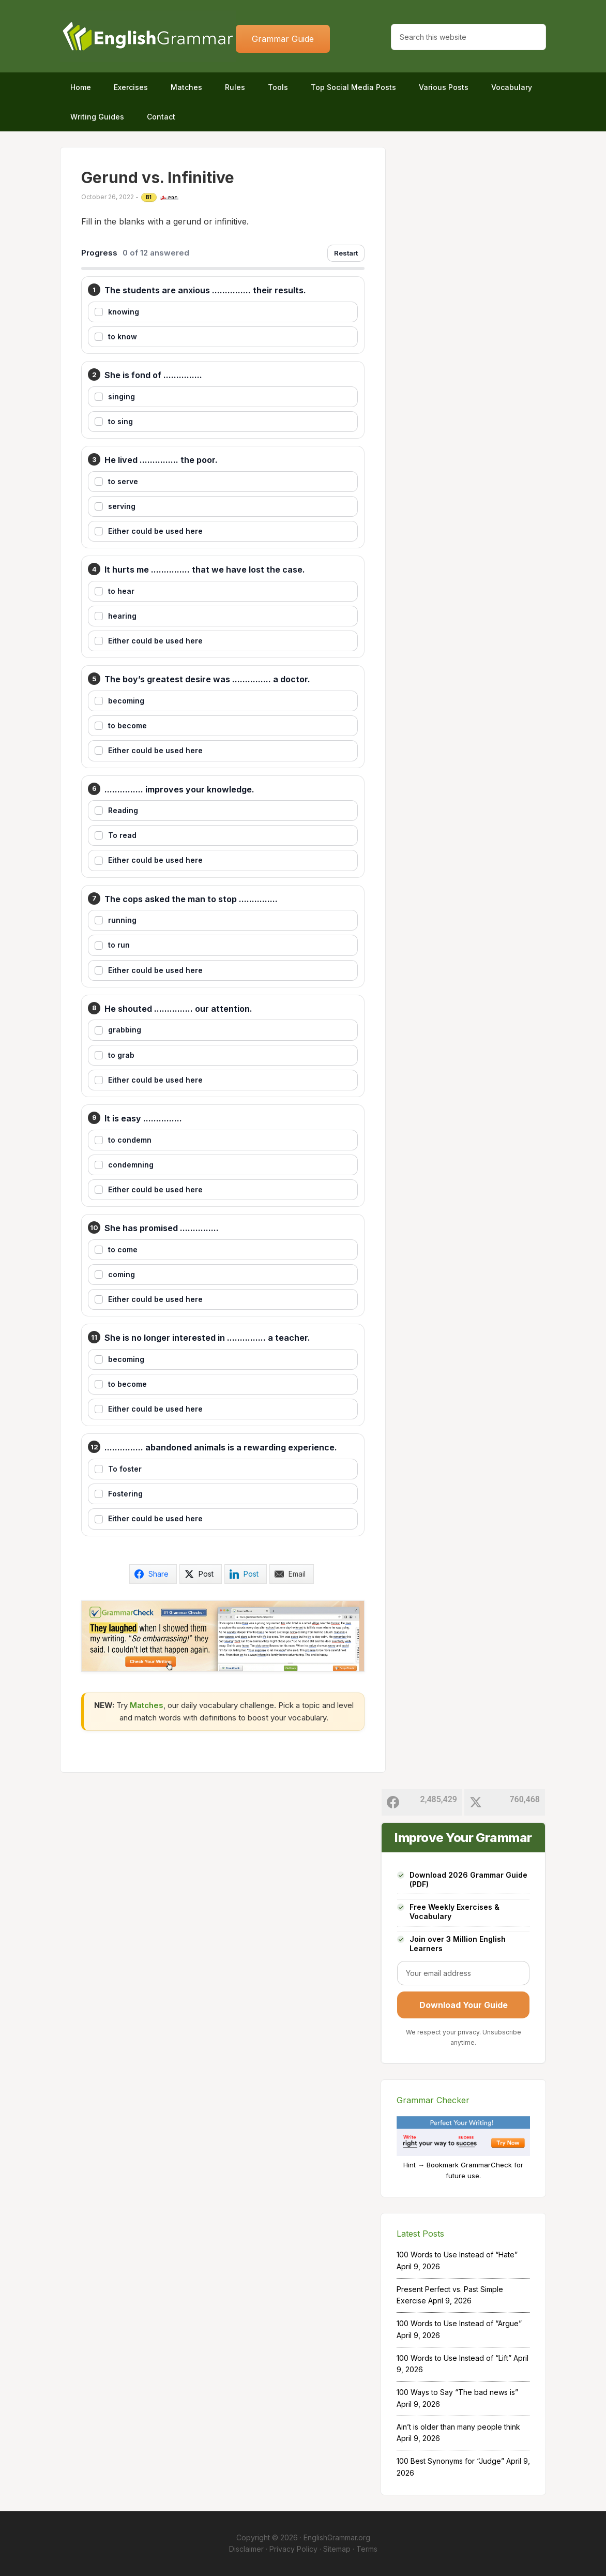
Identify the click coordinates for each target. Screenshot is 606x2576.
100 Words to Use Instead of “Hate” (457, 2254)
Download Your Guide (463, 2005)
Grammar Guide (283, 39)
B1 (149, 197)
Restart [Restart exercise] (346, 253)
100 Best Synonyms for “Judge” (450, 2461)
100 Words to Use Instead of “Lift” (454, 2358)
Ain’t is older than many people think (458, 2426)
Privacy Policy (293, 2548)
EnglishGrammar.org (337, 2537)
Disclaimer (246, 2548)
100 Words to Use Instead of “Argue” (459, 2323)
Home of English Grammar (148, 36)
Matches (146, 1705)
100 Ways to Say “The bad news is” (457, 2392)
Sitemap (337, 2548)
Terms (366, 2548)
